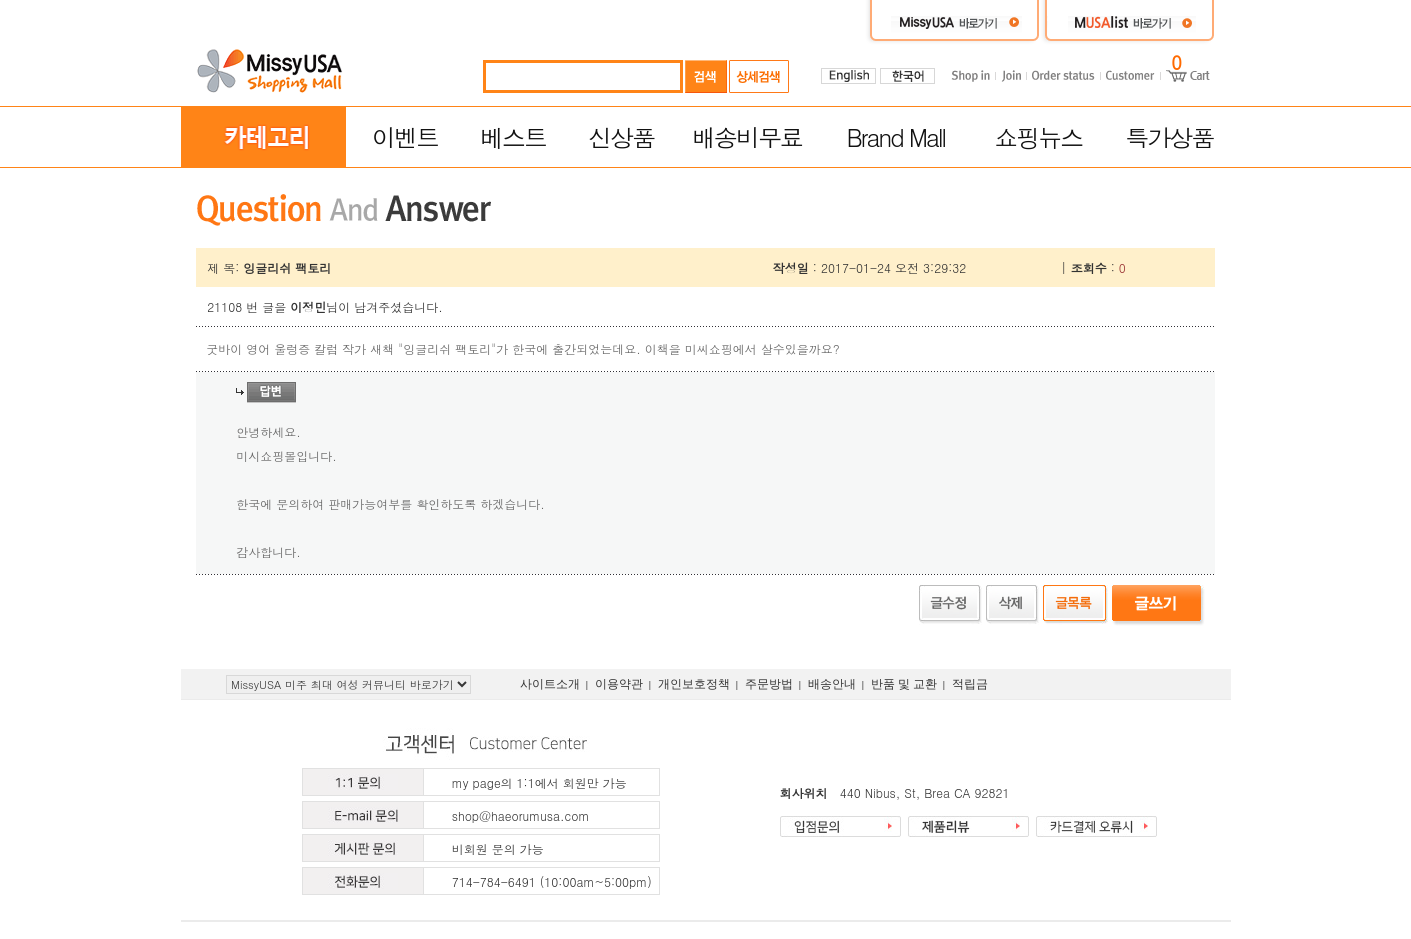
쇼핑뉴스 (1038, 137)
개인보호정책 (694, 684)
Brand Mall (896, 137)
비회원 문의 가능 (498, 848)
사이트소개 (550, 684)
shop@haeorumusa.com (521, 815)
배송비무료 (747, 137)
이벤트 (405, 137)
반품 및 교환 (904, 684)
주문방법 (769, 684)
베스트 (513, 137)
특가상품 (1169, 137)
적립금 (970, 684)
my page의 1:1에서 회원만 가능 (539, 782)
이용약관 (619, 684)
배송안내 (832, 684)
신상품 (621, 137)
